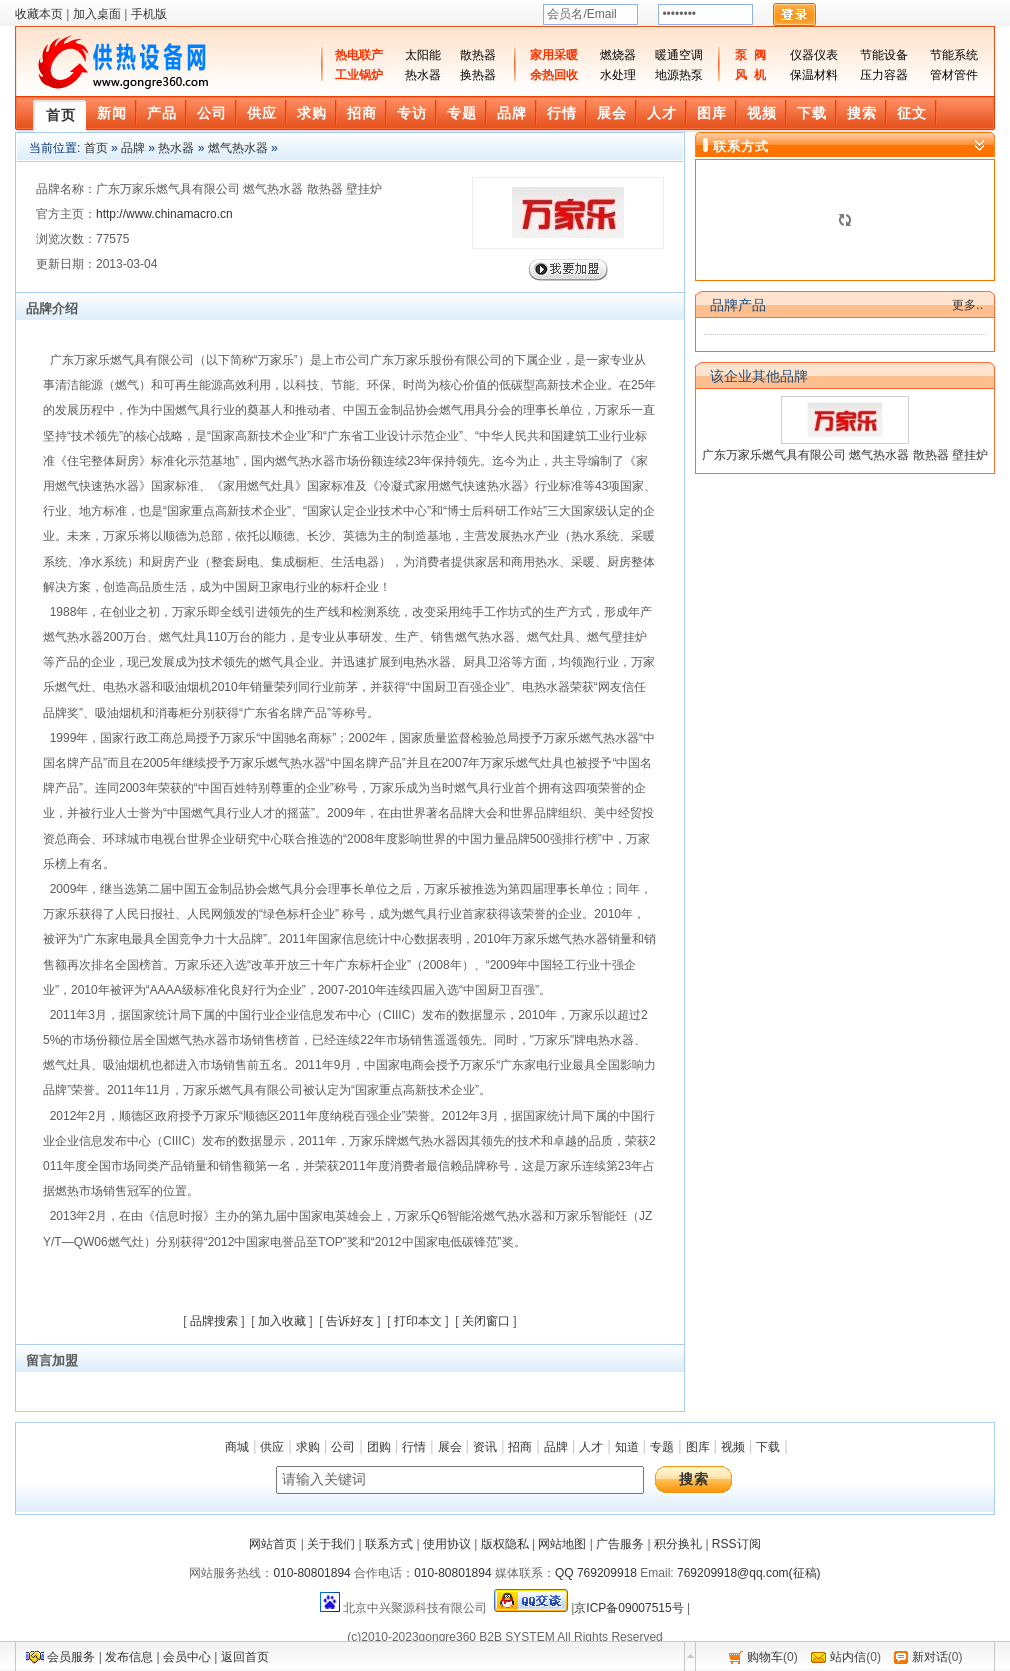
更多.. (967, 305)
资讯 (485, 1447)
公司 (343, 1447)
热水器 (423, 75)
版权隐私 (505, 1544)
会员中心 (187, 1657)
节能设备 (884, 55)
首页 (96, 148)
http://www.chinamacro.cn (164, 214)
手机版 (149, 14)
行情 (414, 1447)
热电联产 (359, 55)
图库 (698, 1447)
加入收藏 (282, 1321)
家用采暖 (554, 55)
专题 (662, 1447)
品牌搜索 (214, 1321)
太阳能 (423, 55)
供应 (272, 1447)
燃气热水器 (238, 148)
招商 (520, 1447)
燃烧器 (618, 55)
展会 (450, 1447)
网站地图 (562, 1544)
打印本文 (418, 1321)
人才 (591, 1447)
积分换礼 (678, 1544)
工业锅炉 (359, 75)
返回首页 (245, 1657)
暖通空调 (679, 55)
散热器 (478, 55)
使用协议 (447, 1544)
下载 (768, 1447)
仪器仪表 (814, 55)
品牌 (133, 148)
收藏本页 (39, 14)
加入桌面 (97, 14)
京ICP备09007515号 (628, 1608)
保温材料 (814, 75)
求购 (308, 1447)
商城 (237, 1447)
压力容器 (884, 75)
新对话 (930, 1657)
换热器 (478, 75)
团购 (379, 1447)
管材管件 (954, 75)
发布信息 (129, 1657)
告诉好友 (350, 1321)
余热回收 (554, 75)
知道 (627, 1447)
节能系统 (954, 55)
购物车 (765, 1657)
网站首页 (273, 1544)
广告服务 (620, 1544)
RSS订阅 (736, 1544)
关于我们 (331, 1544)
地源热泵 (679, 75)
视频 (733, 1447)
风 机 (750, 75)
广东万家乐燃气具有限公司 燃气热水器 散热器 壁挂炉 (845, 455)
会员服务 (71, 1657)
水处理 (618, 75)
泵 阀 (750, 55)
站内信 (848, 1657)
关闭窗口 (486, 1321)
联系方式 (389, 1544)
